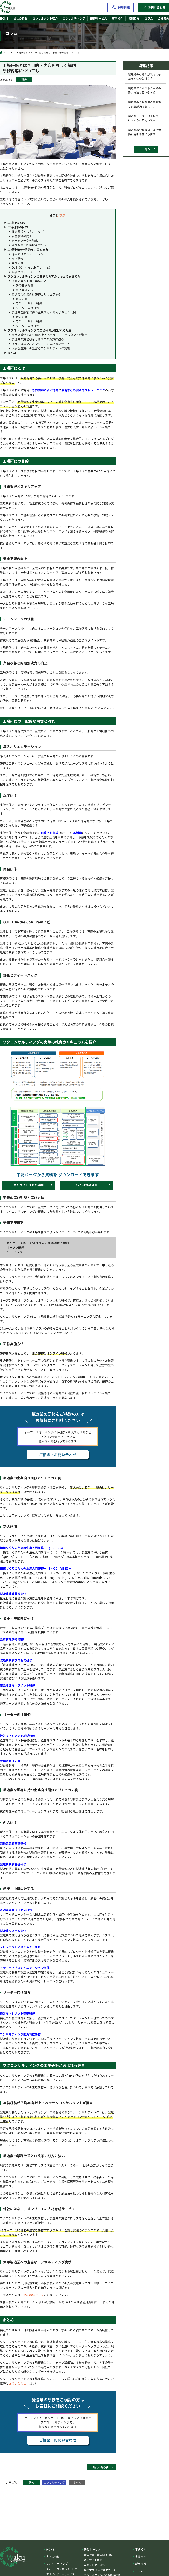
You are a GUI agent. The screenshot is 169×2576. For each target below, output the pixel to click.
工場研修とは (16, 223)
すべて (77, 2482)
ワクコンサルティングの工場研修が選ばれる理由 (39, 330)
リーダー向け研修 (27, 308)
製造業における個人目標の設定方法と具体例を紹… (144, 90)
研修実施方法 (24, 290)
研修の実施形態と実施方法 (29, 281)
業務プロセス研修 (94, 2565)
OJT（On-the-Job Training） (32, 267)
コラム (148, 18)
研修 (24, 79)
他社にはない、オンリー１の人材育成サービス (42, 344)
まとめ (11, 353)
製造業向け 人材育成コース (100, 2570)
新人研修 (22, 299)
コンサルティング (54, 2482)
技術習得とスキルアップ (28, 231)
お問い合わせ (157, 7)
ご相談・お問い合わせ (58, 1454)
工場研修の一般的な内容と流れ (27, 249)
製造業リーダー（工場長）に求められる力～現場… (144, 118)
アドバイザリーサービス (60, 2574)
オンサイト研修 (93, 2559)
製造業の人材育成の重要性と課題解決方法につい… (144, 104)
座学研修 (17, 258)
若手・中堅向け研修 (29, 303)
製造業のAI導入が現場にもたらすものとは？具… (144, 76)
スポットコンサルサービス (61, 2569)
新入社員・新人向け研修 (98, 2554)
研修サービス (92, 2549)
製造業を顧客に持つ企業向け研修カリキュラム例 (44, 312)
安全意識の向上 (22, 236)
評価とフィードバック (26, 272)
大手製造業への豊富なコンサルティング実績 (41, 348)
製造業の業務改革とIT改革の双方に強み (38, 339)
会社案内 (163, 18)
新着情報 (140, 2563)
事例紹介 (117, 18)
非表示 (61, 215)
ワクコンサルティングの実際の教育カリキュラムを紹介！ (45, 276)
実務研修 (17, 263)
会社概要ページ (33, 2295)
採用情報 (124, 7)
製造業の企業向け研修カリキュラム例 (36, 294)
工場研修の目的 (17, 227)
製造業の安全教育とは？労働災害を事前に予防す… (144, 132)
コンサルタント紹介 (45, 18)
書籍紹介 (133, 18)
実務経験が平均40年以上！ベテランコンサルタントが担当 (50, 335)
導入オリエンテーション (28, 254)
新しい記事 (100, 2467)
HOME (4, 18)
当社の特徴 (20, 18)
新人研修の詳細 (87, 1185)
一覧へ (146, 149)
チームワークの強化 (25, 240)
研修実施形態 (24, 285)
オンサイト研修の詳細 (28, 1185)
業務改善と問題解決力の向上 (31, 245)
